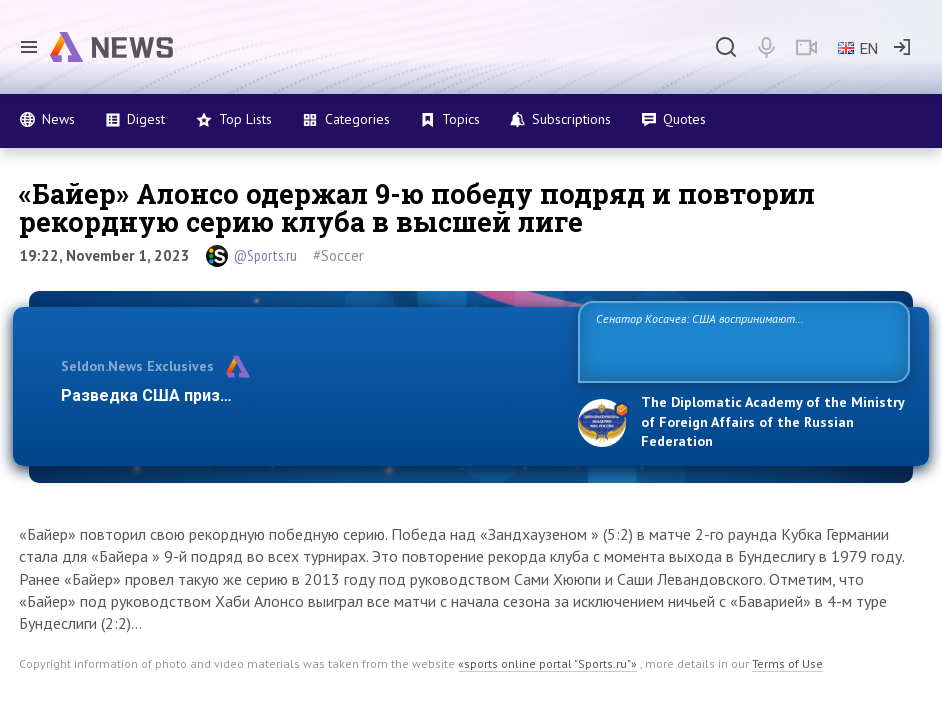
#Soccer (338, 255)
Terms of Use (787, 663)
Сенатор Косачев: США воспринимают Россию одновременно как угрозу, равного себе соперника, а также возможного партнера (728, 340)
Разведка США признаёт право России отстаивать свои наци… (308, 395)
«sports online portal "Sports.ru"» (547, 663)
